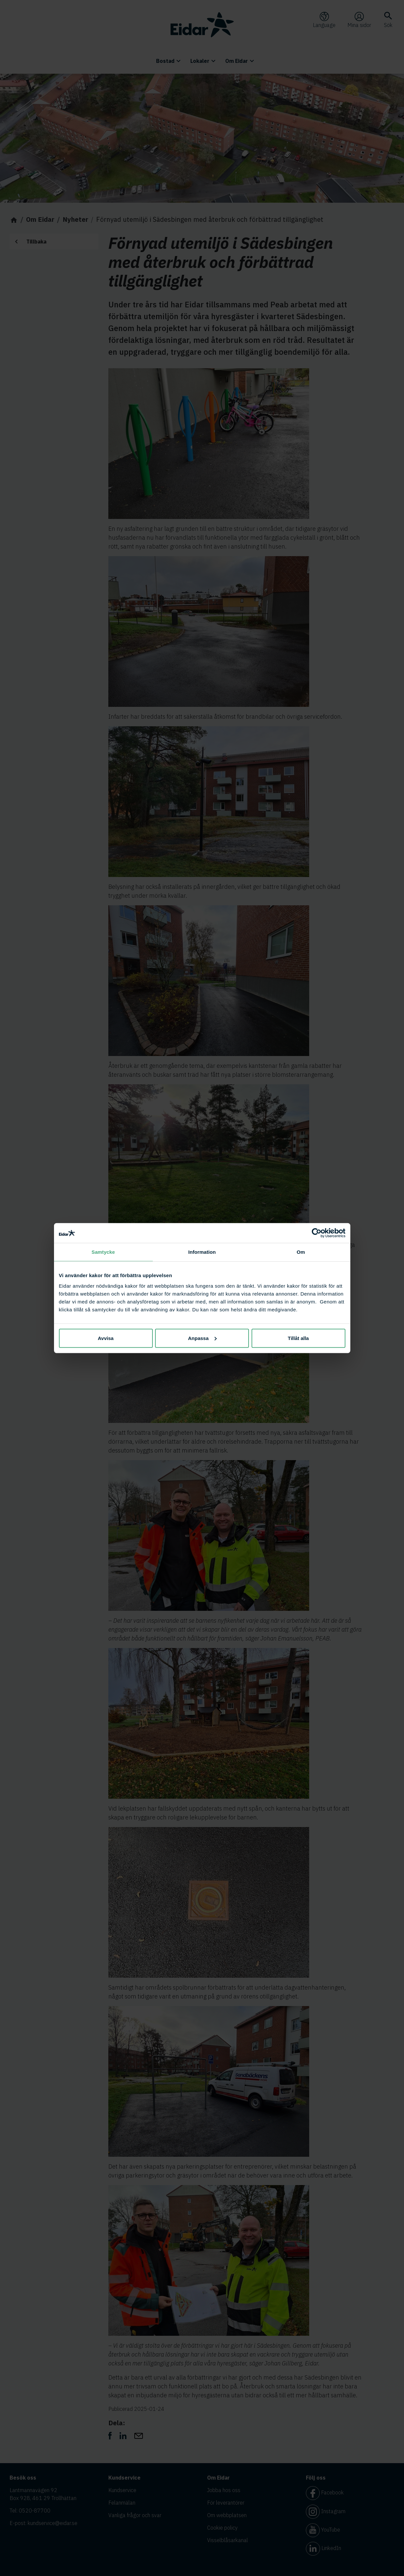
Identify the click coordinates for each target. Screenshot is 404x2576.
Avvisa (106, 1338)
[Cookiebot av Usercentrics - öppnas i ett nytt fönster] (316, 1233)
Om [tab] (301, 1252)
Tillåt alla (298, 1338)
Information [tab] (202, 1252)
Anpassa (202, 1338)
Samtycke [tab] (103, 1252)
